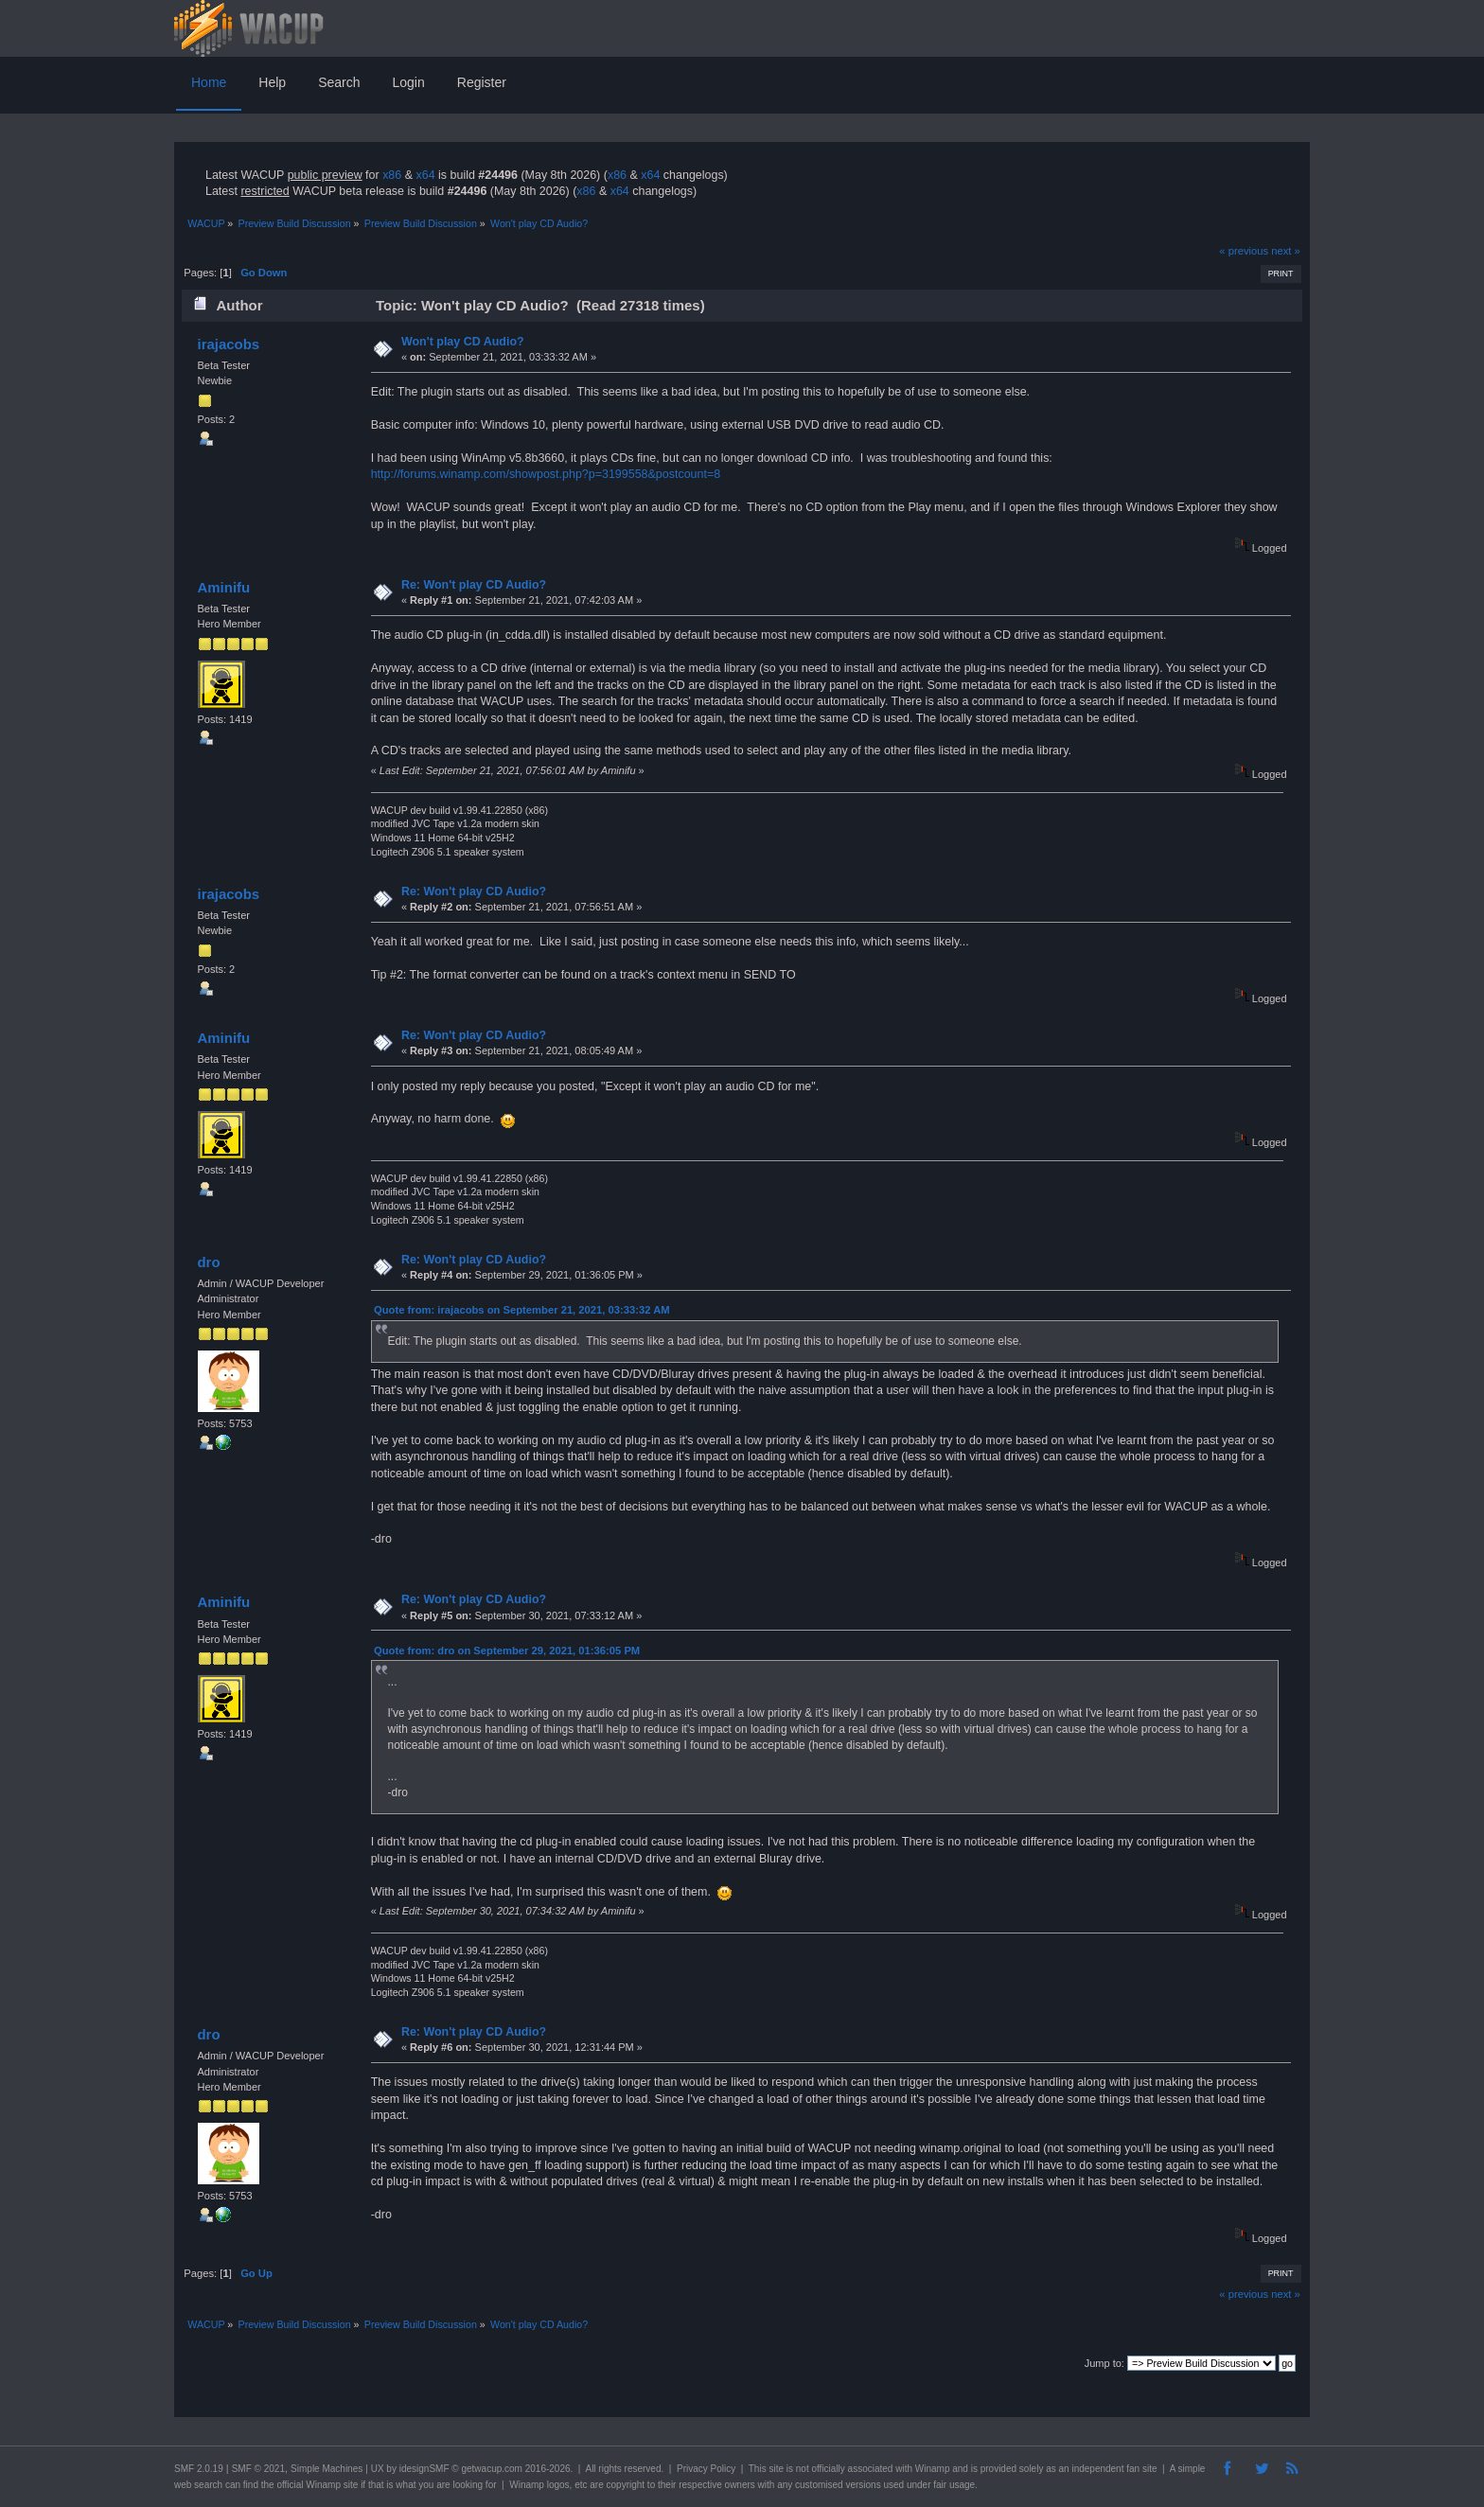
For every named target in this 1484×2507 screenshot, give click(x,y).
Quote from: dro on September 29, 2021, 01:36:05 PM (507, 1650)
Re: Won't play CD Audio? (473, 584)
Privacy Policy (706, 2468)
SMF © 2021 (258, 2468)
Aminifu (223, 587)
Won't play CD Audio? (462, 341)
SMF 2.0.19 (198, 2468)
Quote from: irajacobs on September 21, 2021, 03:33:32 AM (522, 1309)
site (776, 2468)
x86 (391, 175)
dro (208, 1262)
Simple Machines (326, 2468)
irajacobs (228, 344)
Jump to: (1104, 2363)
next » (1285, 250)
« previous (1243, 250)
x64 (424, 175)
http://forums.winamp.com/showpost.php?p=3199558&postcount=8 (545, 474)
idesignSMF (424, 2468)
